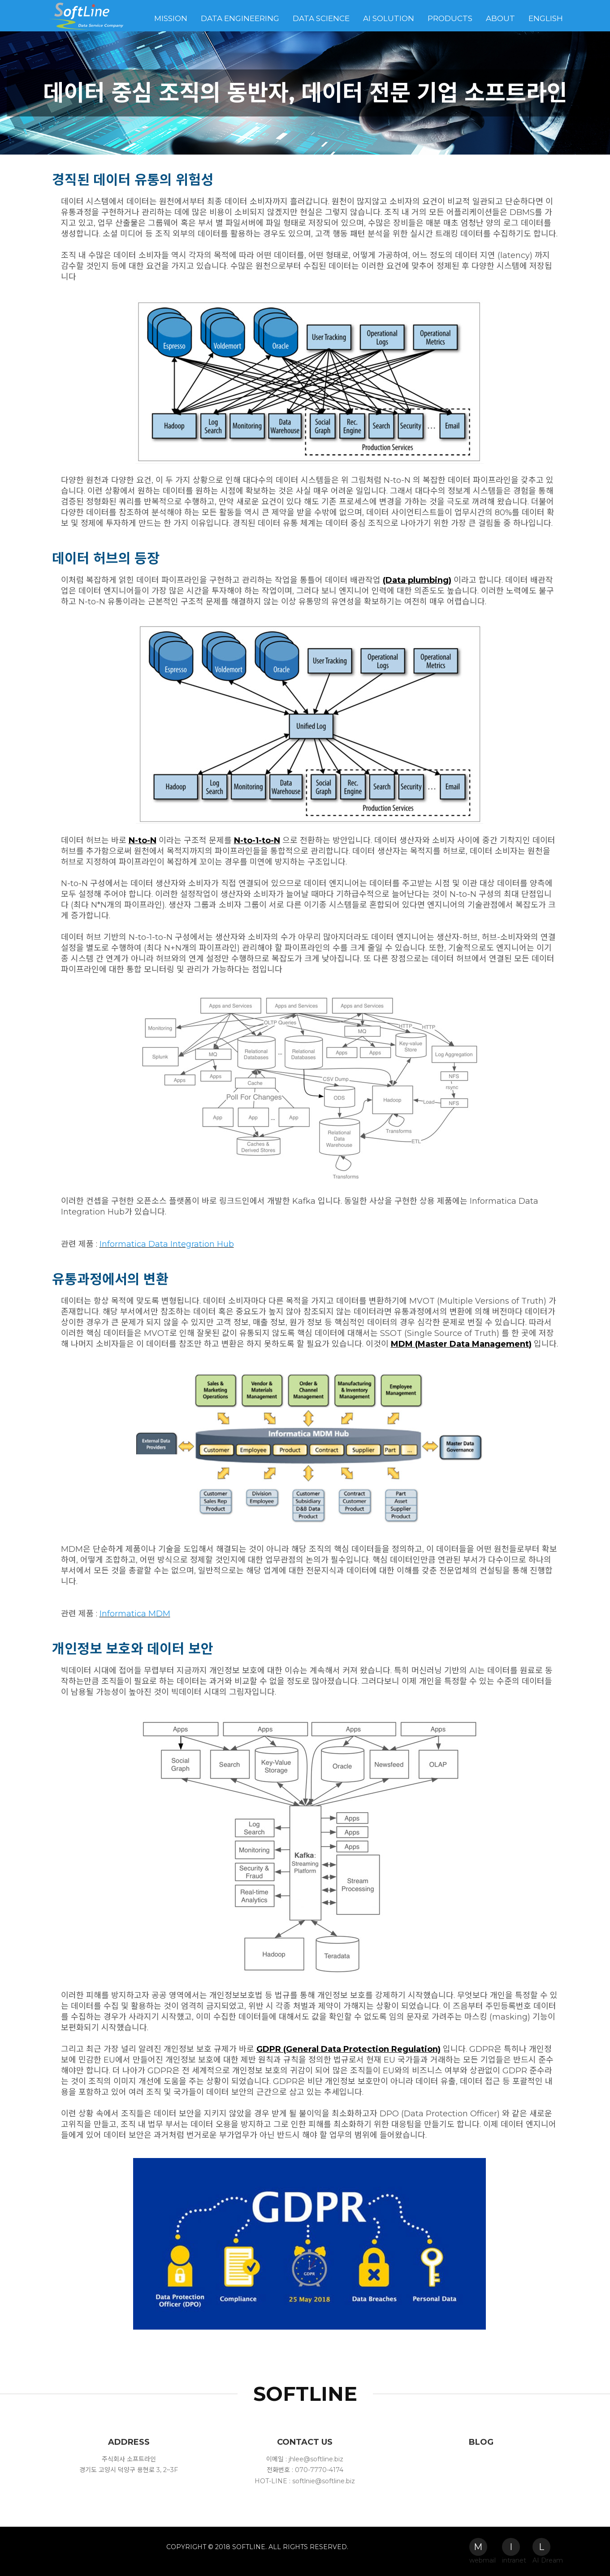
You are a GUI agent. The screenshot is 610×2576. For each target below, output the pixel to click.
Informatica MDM (135, 1614)
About (500, 18)
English (545, 18)
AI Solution (388, 18)
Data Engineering (240, 18)
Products (450, 18)
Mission (170, 18)
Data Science (321, 18)
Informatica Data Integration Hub (167, 1244)
